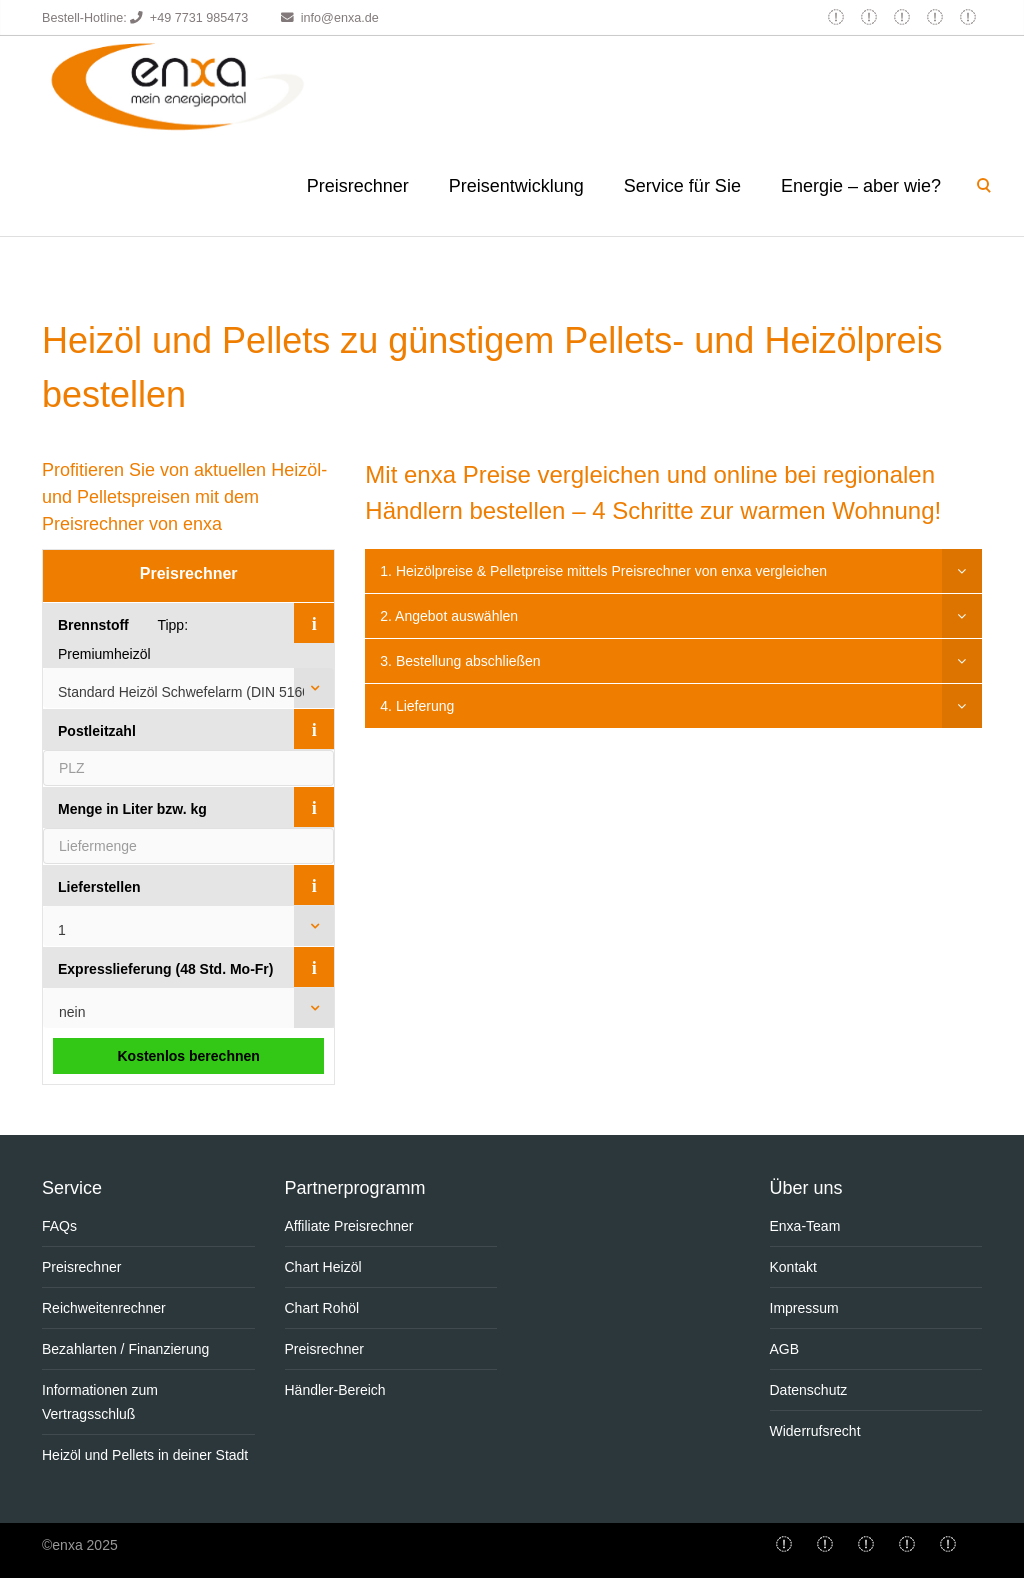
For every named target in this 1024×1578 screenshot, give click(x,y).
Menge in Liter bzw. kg (132, 809)
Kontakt (793, 1267)
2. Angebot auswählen (449, 616)
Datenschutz (809, 1390)
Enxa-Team (805, 1226)
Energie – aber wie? (861, 186)
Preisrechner (358, 186)
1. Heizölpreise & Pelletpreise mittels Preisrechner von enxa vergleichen (603, 571)
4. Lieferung (417, 706)
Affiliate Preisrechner (349, 1226)
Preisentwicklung (516, 186)
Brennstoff (93, 625)
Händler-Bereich (335, 1390)
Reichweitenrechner (104, 1308)
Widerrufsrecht (815, 1431)
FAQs (59, 1226)
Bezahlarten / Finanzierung (125, 1349)
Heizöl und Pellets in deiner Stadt (145, 1455)
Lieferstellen (99, 887)
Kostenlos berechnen (188, 1056)
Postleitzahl (97, 731)
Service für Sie (682, 186)
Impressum (804, 1308)
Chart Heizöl (323, 1267)
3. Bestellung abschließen (460, 661)
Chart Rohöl (322, 1308)
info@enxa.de (340, 18)
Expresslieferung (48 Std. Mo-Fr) (165, 969)
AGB (785, 1349)
